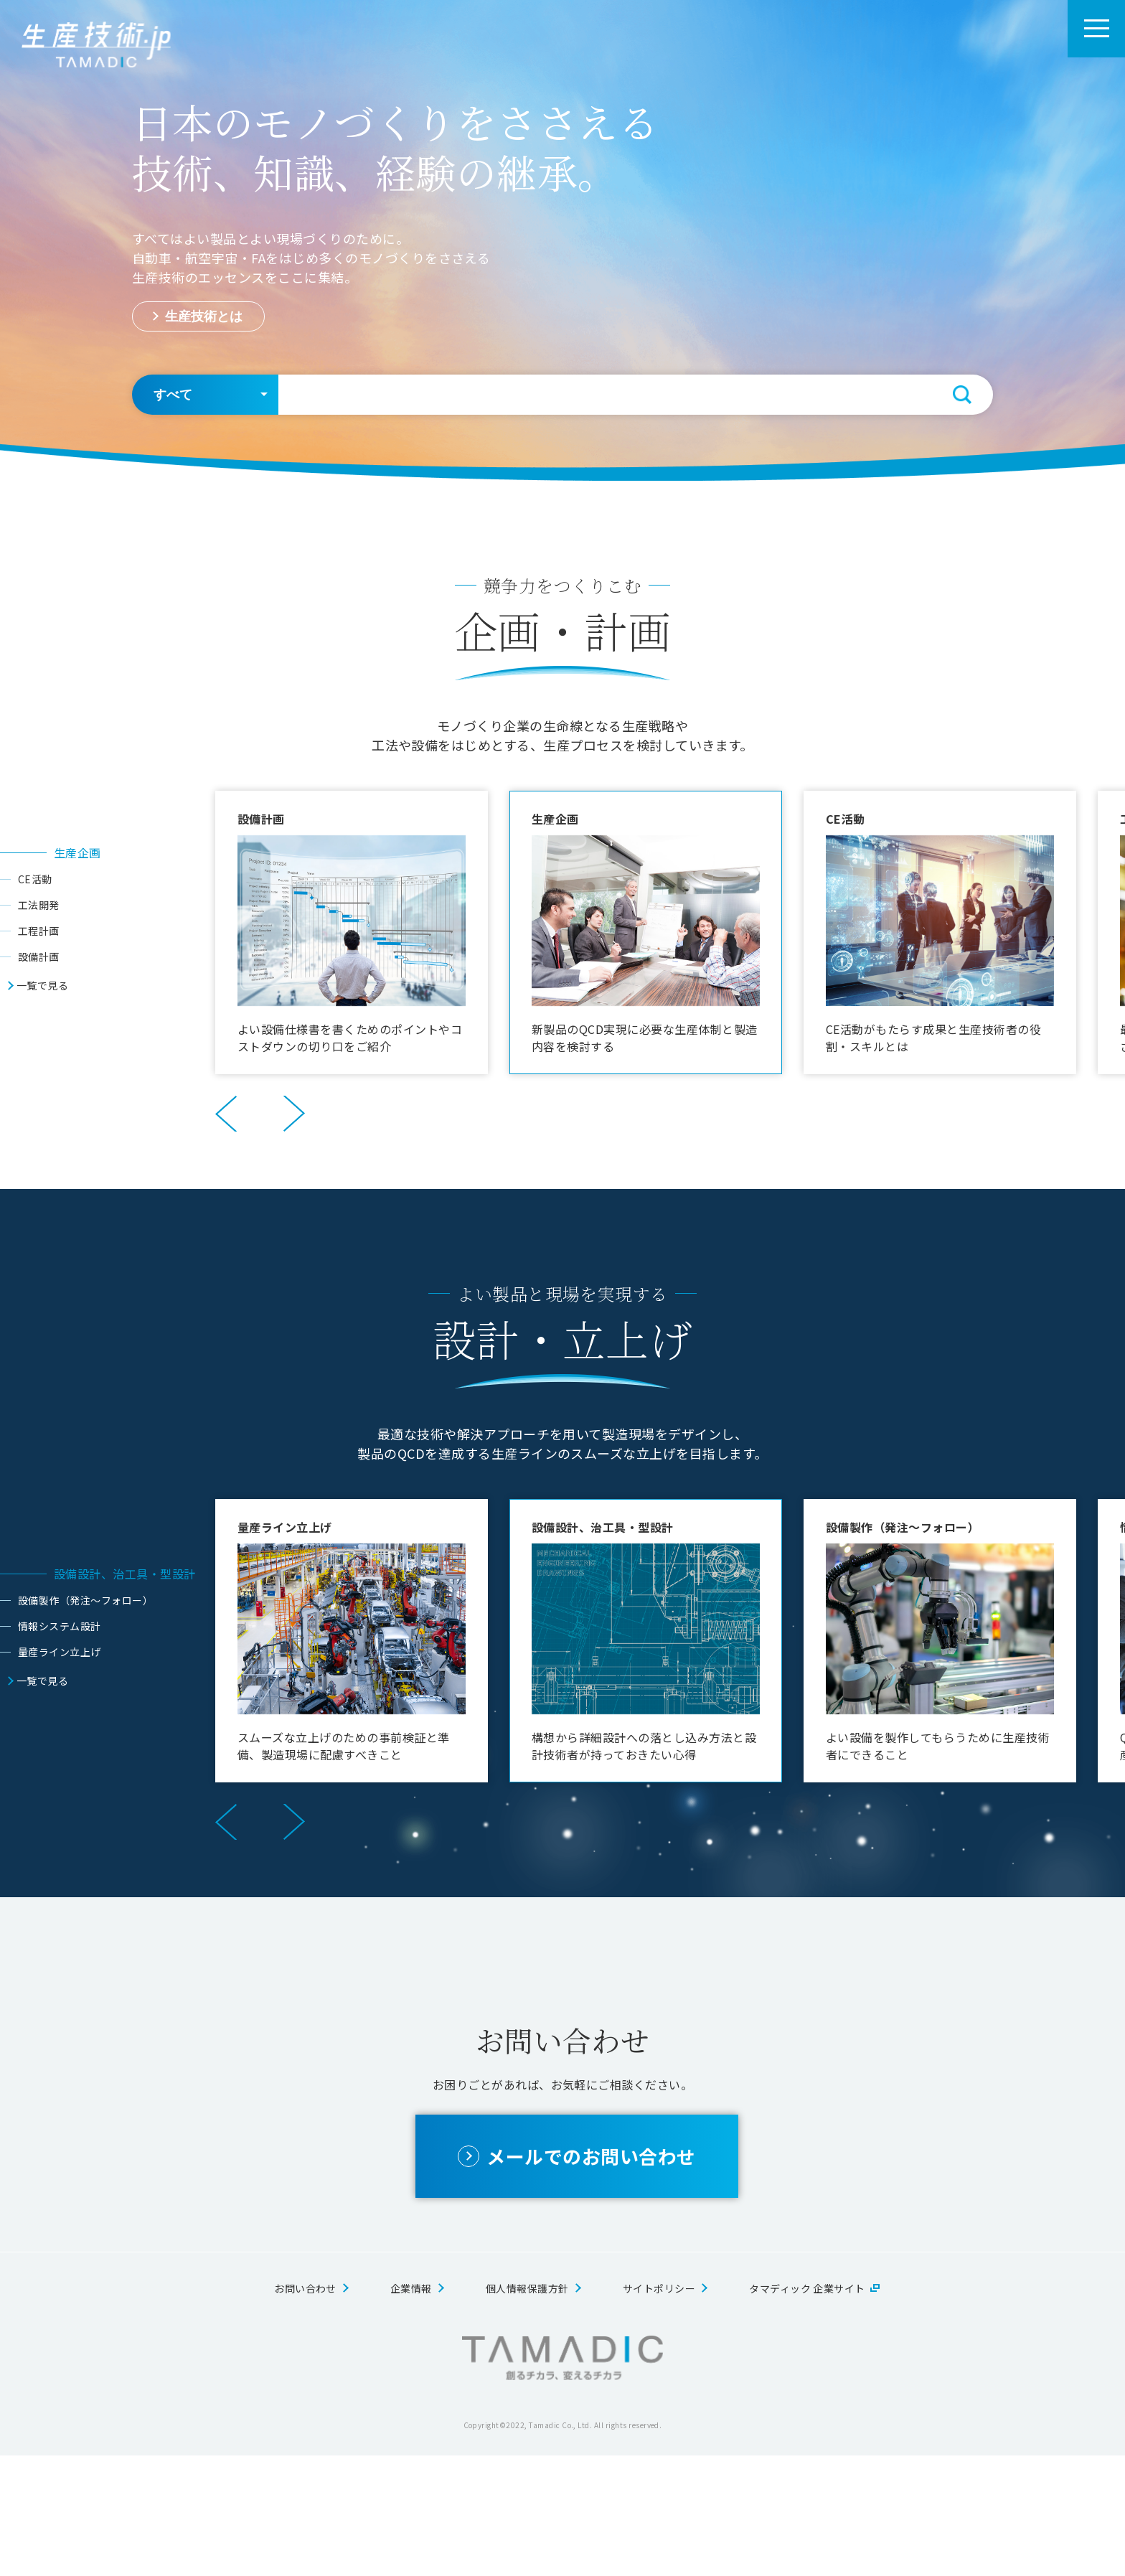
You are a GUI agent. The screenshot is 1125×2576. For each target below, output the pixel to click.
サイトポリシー (659, 2409)
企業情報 (411, 2409)
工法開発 (39, 905)
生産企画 (77, 852)
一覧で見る (42, 985)
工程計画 (39, 930)
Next (294, 1114)
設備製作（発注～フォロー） (85, 1600)
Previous (226, 1114)
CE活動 (35, 879)
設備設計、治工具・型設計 (125, 1573)
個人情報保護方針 (527, 2409)
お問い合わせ (305, 2409)
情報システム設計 (59, 1626)
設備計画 (39, 956)
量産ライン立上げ (59, 1652)
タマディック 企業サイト (807, 2409)
